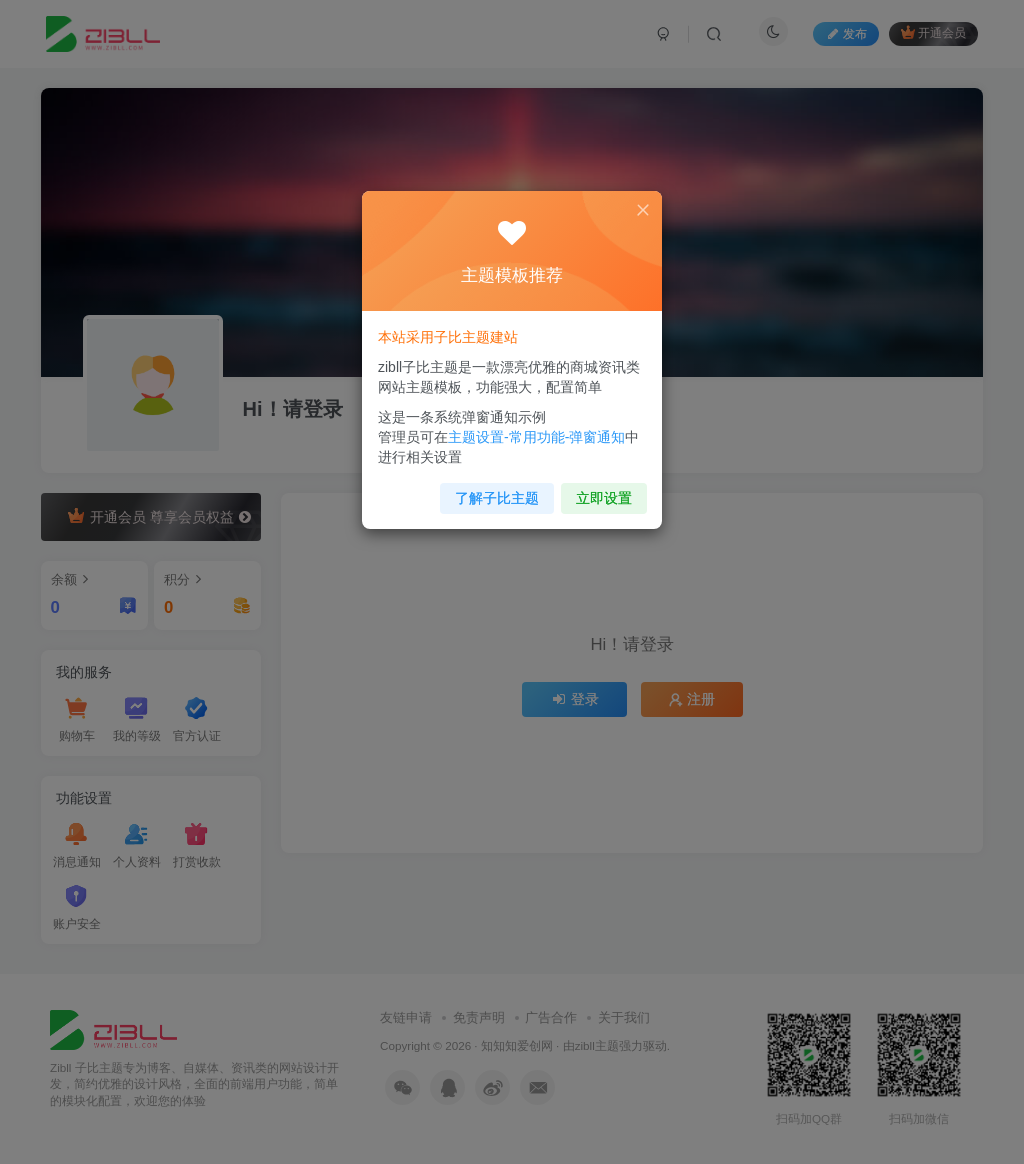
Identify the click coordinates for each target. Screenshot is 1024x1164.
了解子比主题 (497, 496)
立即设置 (602, 496)
